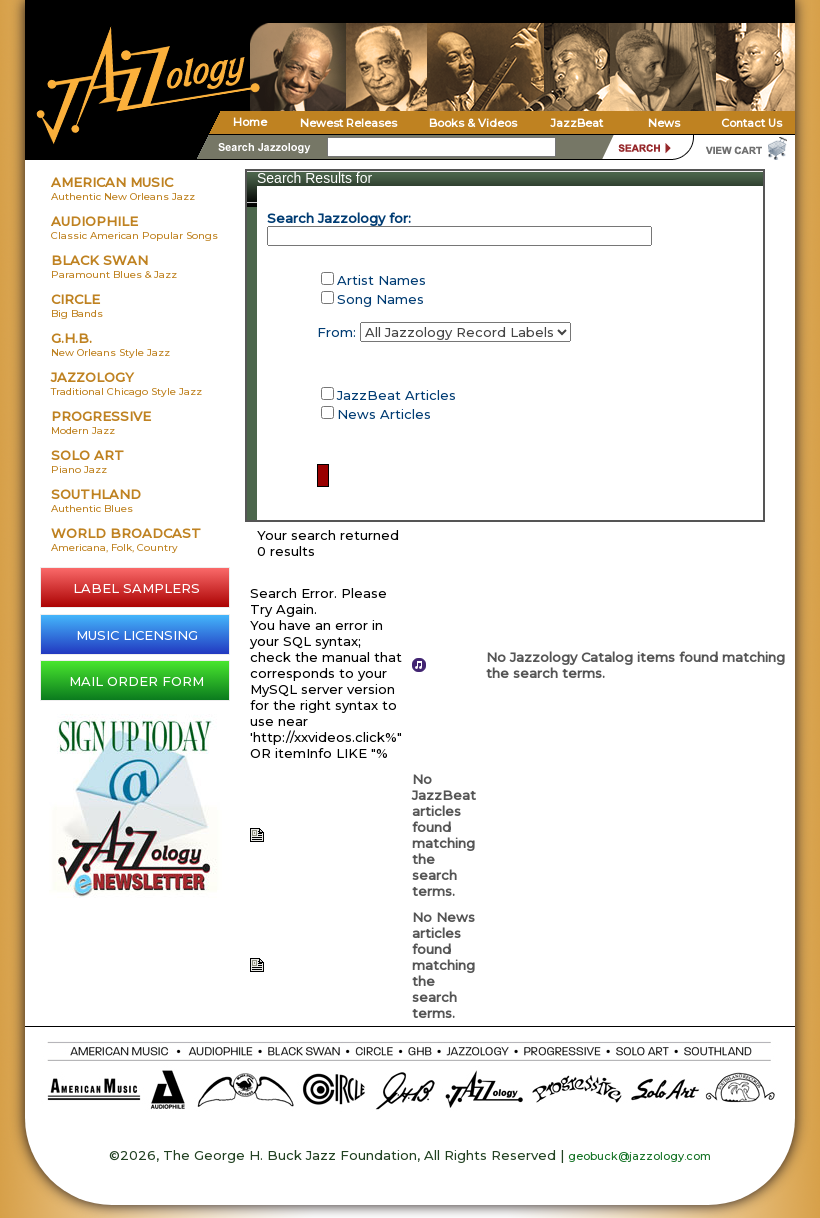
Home (250, 122)
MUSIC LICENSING (137, 635)
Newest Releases (348, 123)
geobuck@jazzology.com (639, 1156)
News (664, 123)
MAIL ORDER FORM (136, 681)
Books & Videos (473, 123)
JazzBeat (576, 123)
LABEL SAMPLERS (136, 588)
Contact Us (751, 123)
